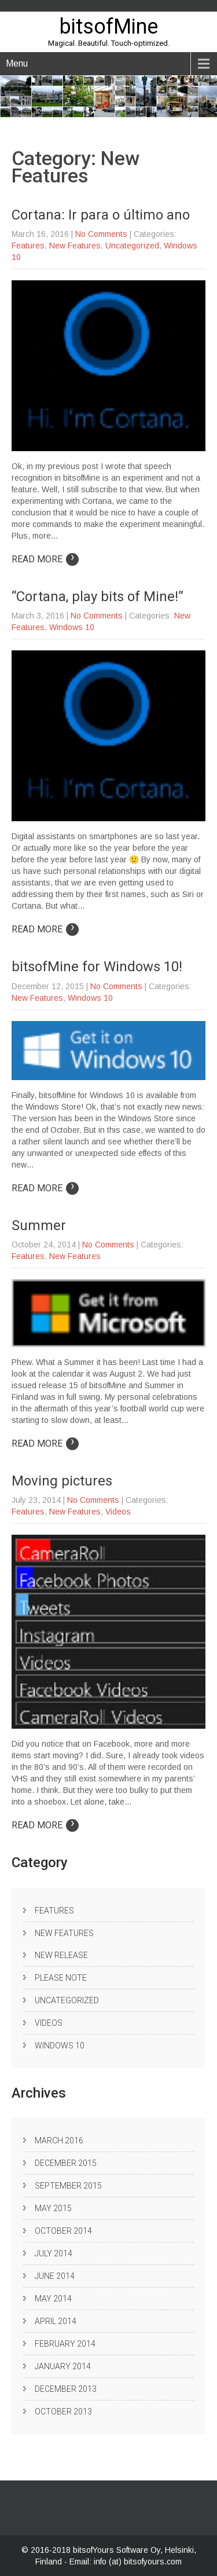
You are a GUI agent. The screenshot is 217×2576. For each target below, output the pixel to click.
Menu (17, 63)
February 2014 (65, 2343)
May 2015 (53, 2208)
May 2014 (53, 2298)
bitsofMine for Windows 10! (97, 966)
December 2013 (66, 2389)
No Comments (101, 234)
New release (61, 1955)
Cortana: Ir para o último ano (101, 215)
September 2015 (68, 2185)
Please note (61, 1977)
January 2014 (63, 2366)
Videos (118, 1511)
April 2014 (55, 2321)
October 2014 (63, 2230)
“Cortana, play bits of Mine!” (97, 596)
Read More (45, 559)
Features (28, 245)
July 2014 (53, 2253)
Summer (39, 1225)
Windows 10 (71, 627)
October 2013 (63, 2411)
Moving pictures (62, 1481)
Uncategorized (132, 245)
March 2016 (59, 2140)
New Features (75, 245)
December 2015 (66, 2163)
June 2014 (55, 2276)
